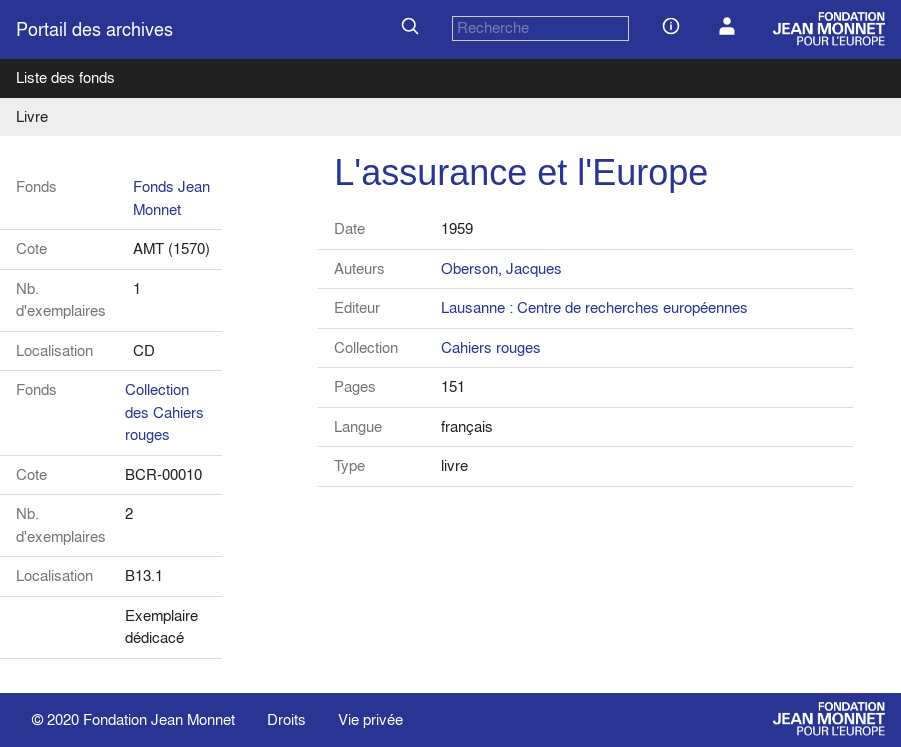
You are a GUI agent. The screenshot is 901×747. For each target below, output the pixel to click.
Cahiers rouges (491, 347)
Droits (286, 719)
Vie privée (370, 719)
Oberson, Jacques (501, 268)
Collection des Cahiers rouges (164, 412)
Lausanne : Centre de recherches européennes (594, 307)
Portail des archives (94, 29)
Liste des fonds (65, 77)
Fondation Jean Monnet (159, 719)
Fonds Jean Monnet (171, 198)
